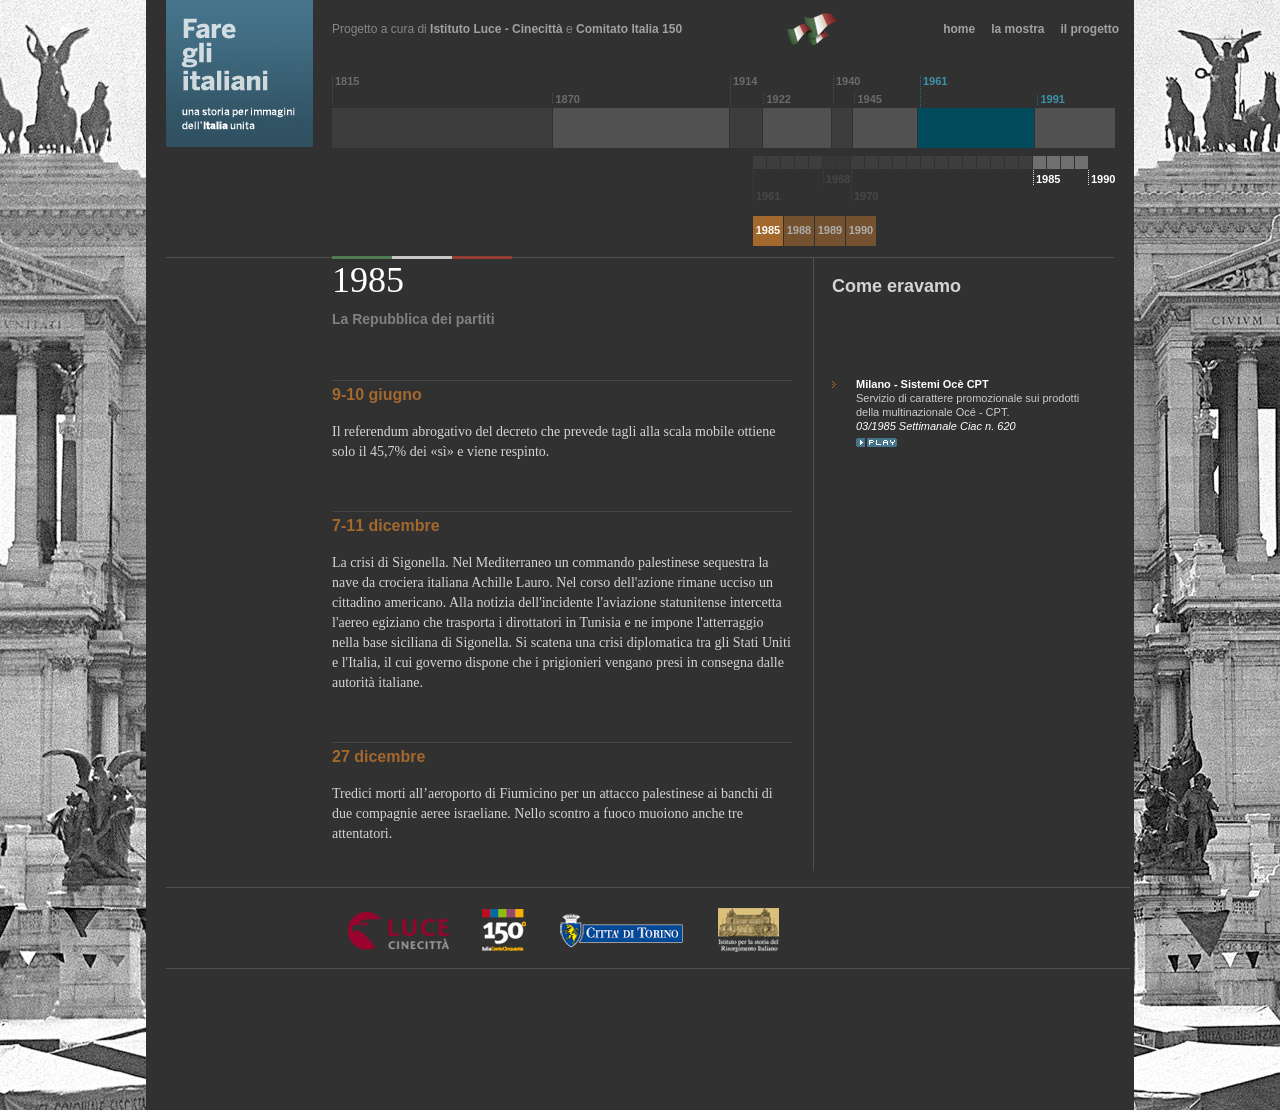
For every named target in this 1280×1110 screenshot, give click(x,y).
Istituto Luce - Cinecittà (496, 29)
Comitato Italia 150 (629, 29)
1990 (861, 230)
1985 (768, 230)
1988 (799, 230)
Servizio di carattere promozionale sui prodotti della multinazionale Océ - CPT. (971, 397)
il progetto (1090, 29)
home (959, 29)
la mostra (1017, 29)
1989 (830, 230)
